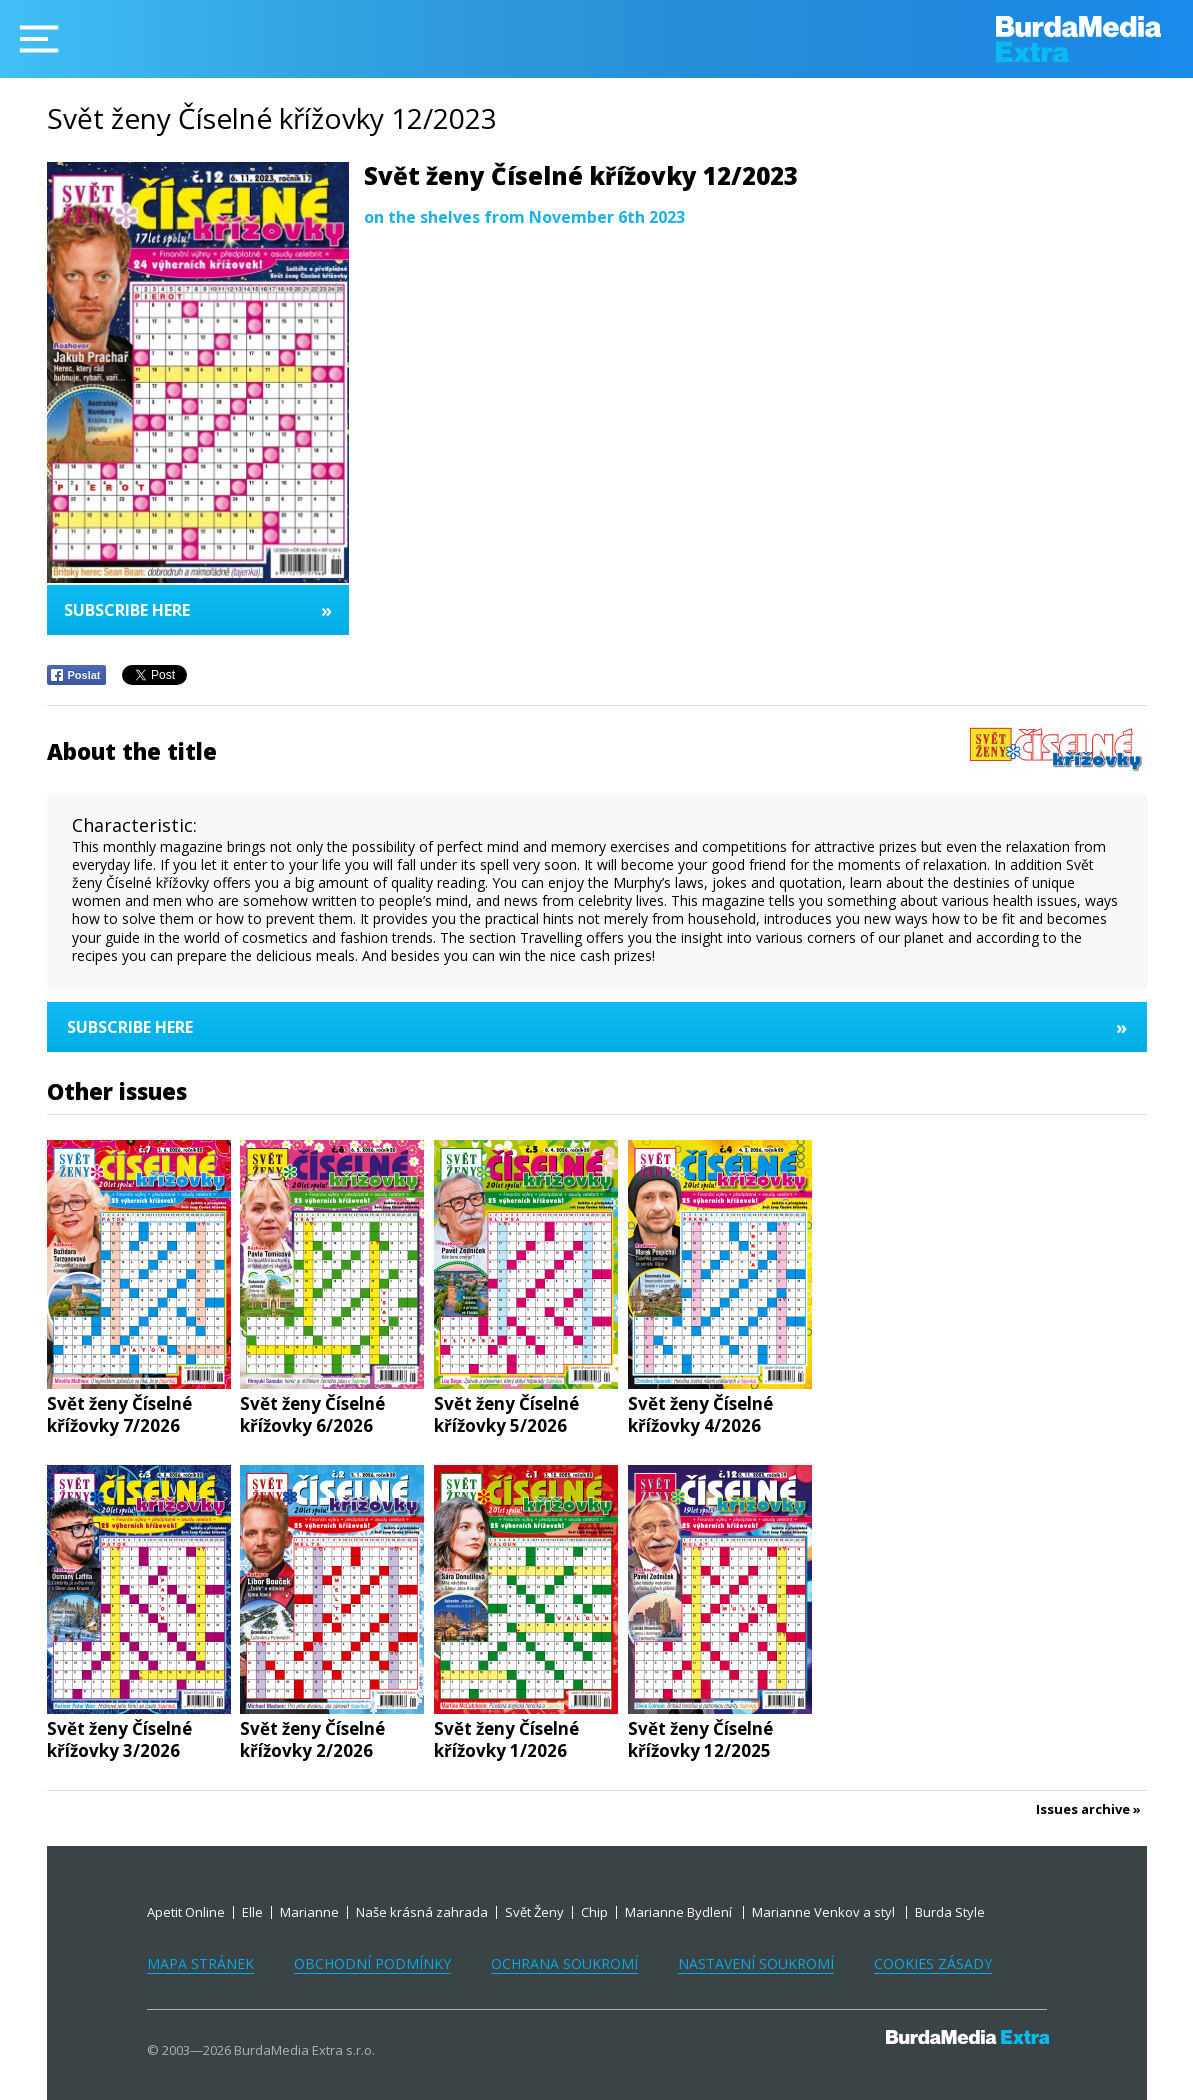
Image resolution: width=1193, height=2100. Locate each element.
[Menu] (39, 39)
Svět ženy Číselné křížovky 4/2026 (700, 1415)
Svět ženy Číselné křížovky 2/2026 (312, 1740)
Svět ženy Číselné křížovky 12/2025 (700, 1740)
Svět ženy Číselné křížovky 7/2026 (119, 1415)
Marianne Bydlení (680, 1912)
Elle (252, 1912)
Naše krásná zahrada (422, 1912)
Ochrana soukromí (564, 1963)
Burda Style (950, 1912)
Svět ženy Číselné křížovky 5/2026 (506, 1415)
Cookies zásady (933, 1963)
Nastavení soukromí (756, 1963)
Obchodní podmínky (372, 1963)
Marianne (309, 1912)
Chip (594, 1912)
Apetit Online (186, 1912)
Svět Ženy (534, 1912)
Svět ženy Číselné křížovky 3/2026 (119, 1740)
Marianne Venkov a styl (825, 1912)
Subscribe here (198, 610)
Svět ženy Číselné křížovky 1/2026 (506, 1740)
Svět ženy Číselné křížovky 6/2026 (312, 1415)
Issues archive (1083, 1809)
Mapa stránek (200, 1963)
